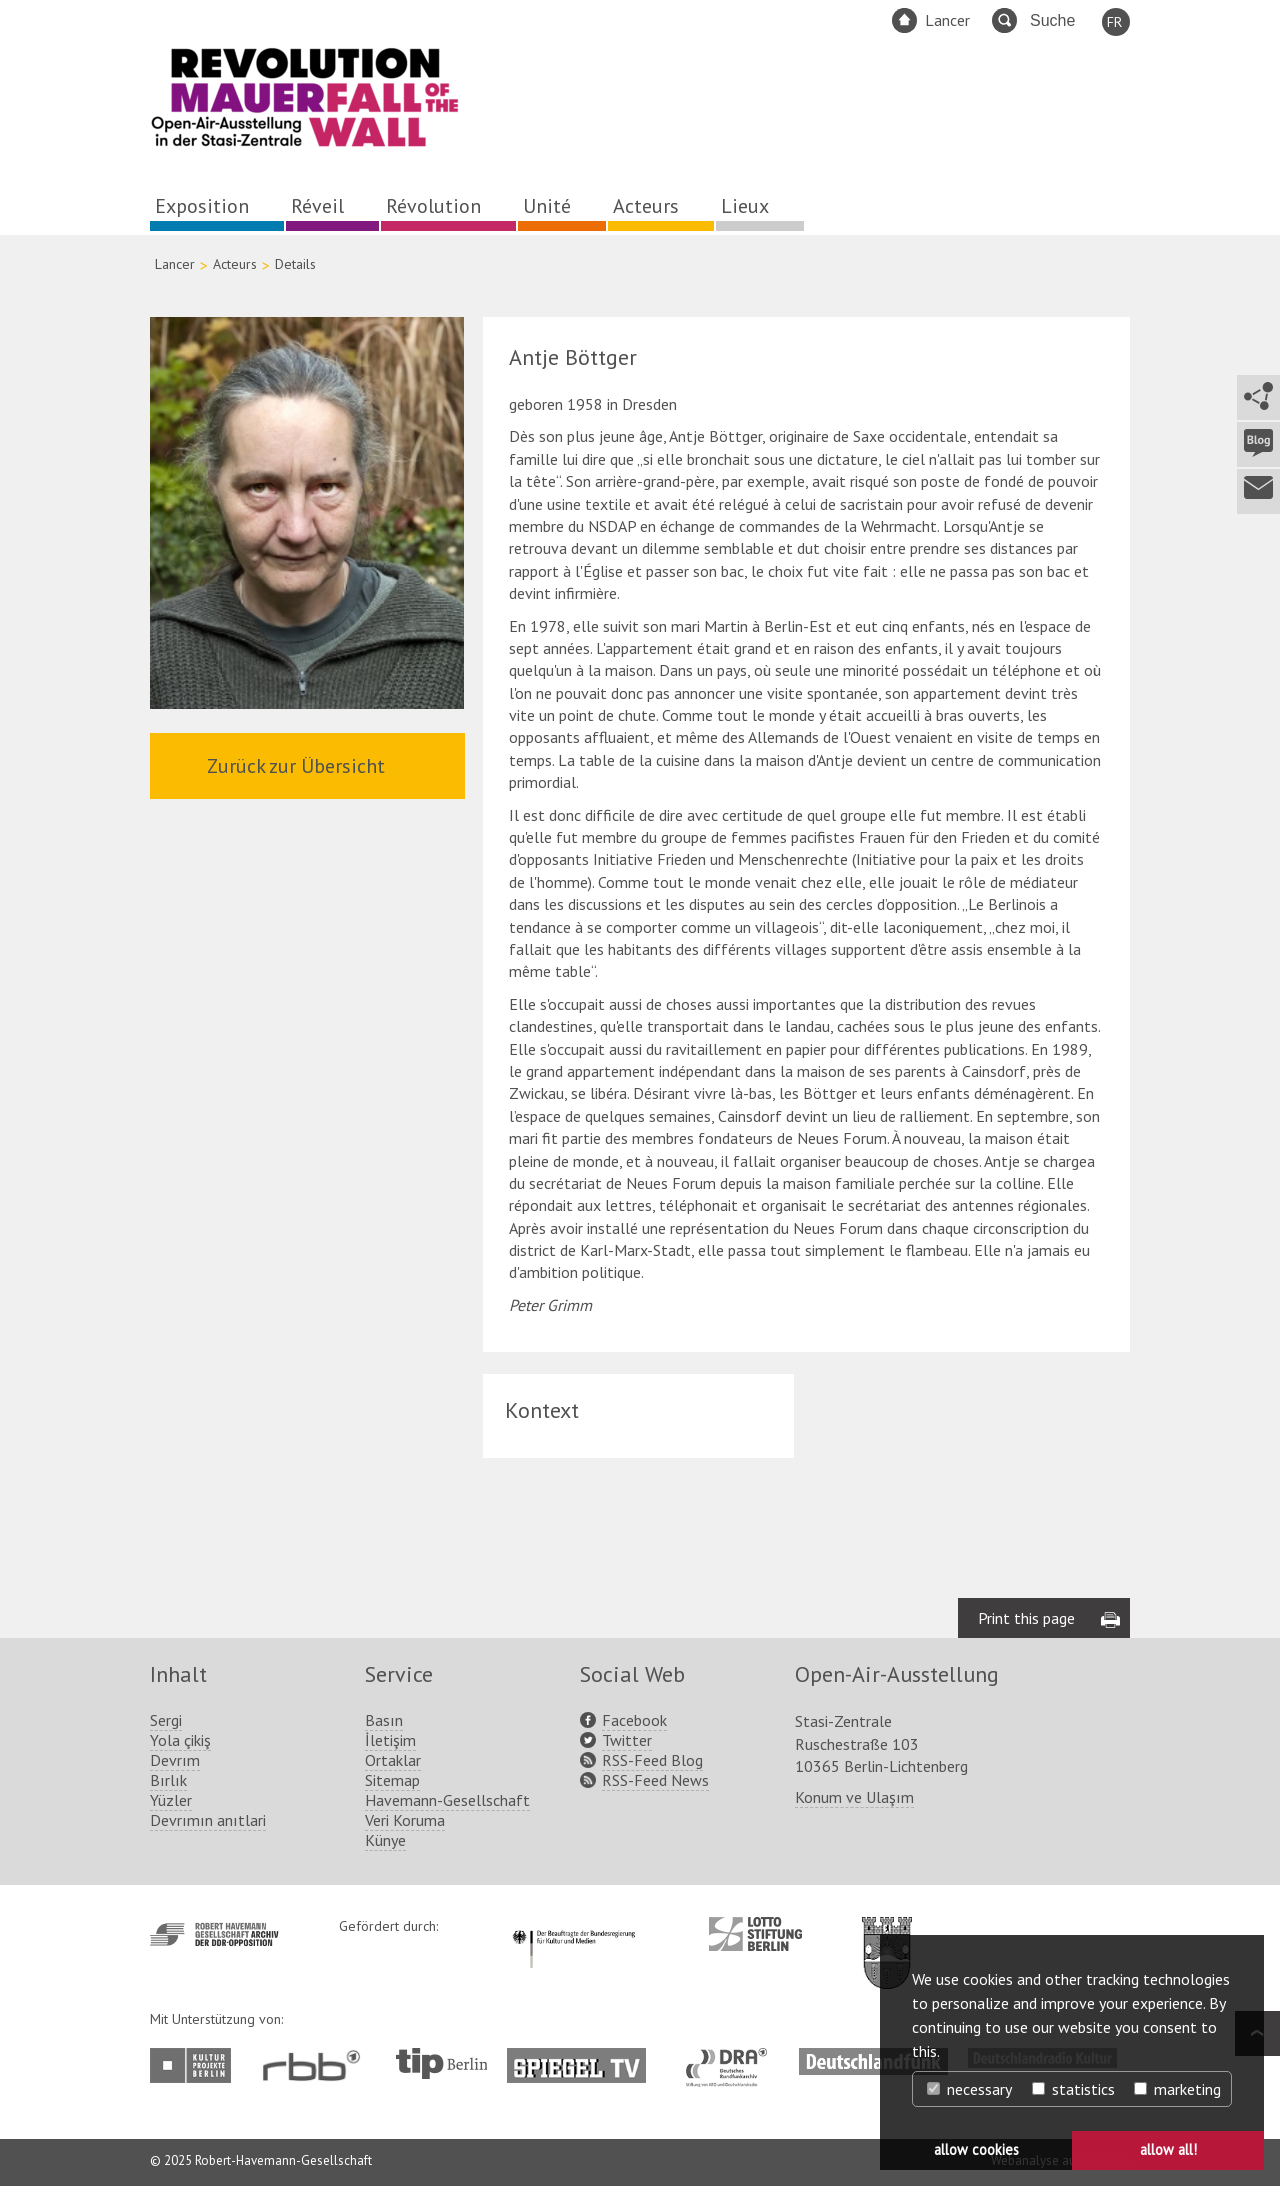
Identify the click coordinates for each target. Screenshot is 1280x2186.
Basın (384, 1720)
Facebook (634, 1720)
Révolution (433, 206)
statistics (1073, 2089)
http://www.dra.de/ (732, 2058)
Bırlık (168, 1780)
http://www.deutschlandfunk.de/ (873, 2058)
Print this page (1026, 1618)
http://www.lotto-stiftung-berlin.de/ (755, 1934)
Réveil (317, 206)
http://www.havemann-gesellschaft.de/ (214, 1934)
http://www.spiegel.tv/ (584, 2058)
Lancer (947, 20)
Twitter (627, 1740)
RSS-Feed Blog (652, 1760)
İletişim (390, 1740)
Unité (547, 206)
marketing (1177, 2089)
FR (1114, 22)
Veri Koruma (405, 1820)
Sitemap (392, 1780)
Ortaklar (393, 1760)
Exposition (202, 206)
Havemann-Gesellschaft (447, 1800)
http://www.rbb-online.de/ (316, 2065)
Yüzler (171, 1800)
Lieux (745, 206)
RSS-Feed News (655, 1780)
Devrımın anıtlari (208, 1820)
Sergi (166, 1720)
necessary (969, 2089)
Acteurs (646, 206)
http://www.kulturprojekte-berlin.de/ (195, 2065)
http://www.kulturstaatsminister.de (573, 1927)
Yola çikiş (180, 1740)
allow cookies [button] (976, 2149)
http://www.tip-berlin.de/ (441, 2063)
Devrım (175, 1760)
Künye (385, 1840)
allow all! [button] (1168, 2149)
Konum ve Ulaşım (854, 1797)
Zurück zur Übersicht (296, 766)
